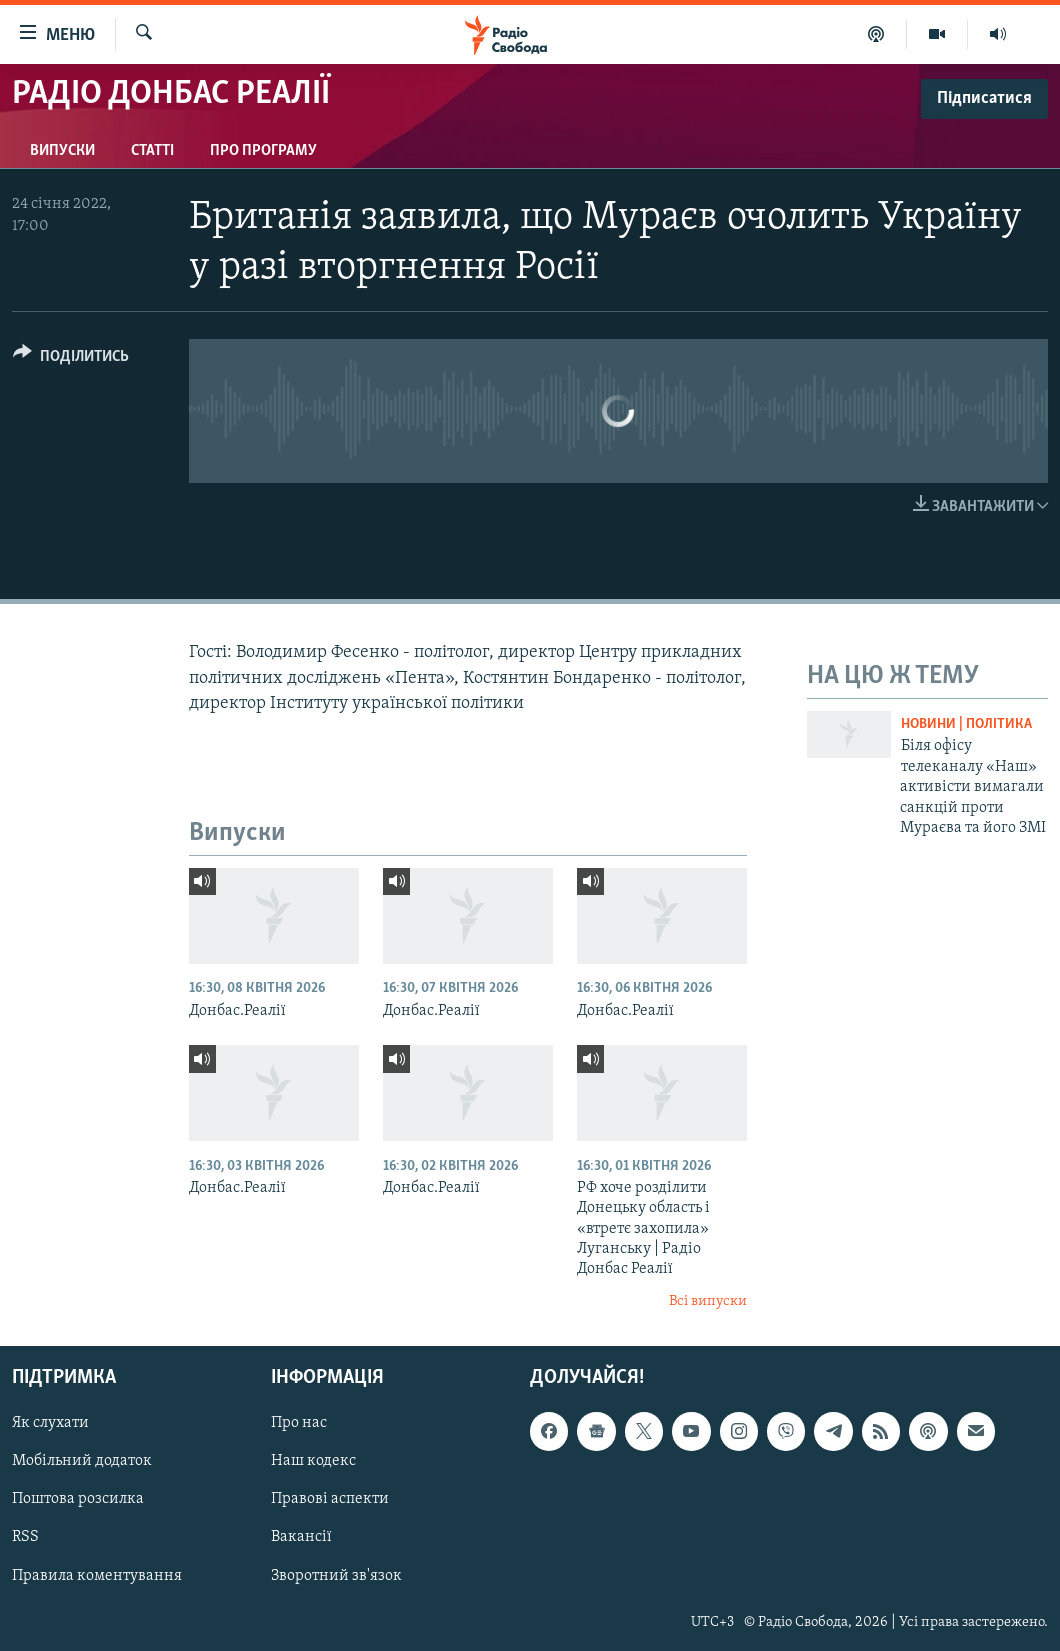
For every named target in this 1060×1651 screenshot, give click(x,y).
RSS (25, 1538)
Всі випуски (708, 1301)
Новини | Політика (966, 724)
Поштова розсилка (78, 1500)
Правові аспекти (330, 1500)
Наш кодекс (313, 1462)
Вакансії (301, 1538)
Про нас (299, 1424)
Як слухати (50, 1424)
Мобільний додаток (82, 1462)
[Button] (71, 359)
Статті (152, 151)
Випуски (62, 151)
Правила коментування (97, 1576)
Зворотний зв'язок (336, 1576)
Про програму (263, 151)
